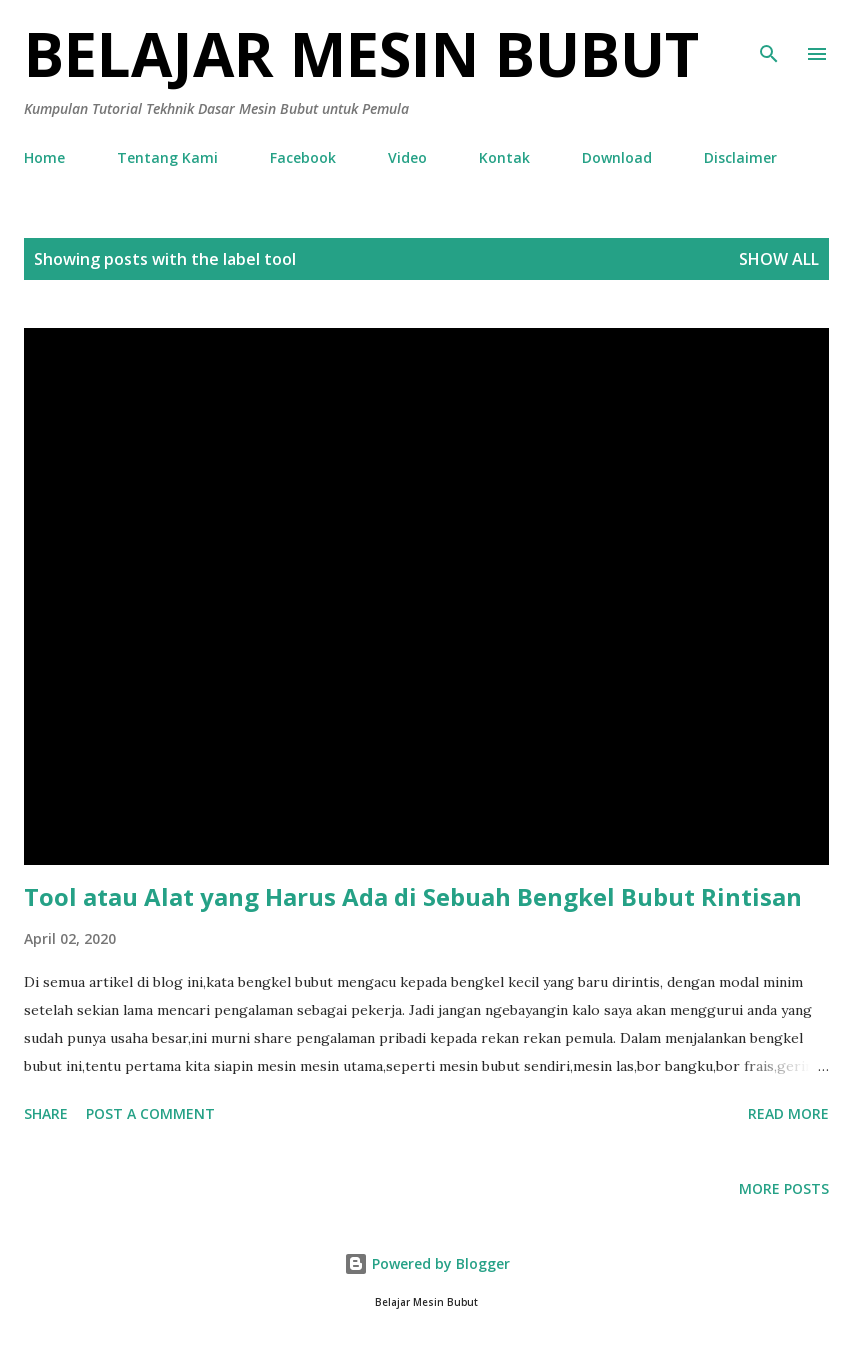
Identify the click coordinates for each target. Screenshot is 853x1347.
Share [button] (46, 1113)
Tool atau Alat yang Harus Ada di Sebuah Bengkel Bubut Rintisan (413, 896)
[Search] (769, 36)
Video (407, 157)
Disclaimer (740, 157)
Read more (788, 1113)
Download (617, 157)
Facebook (303, 157)
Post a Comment (150, 1113)
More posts (784, 1188)
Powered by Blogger (427, 1263)
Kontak (504, 157)
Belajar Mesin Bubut (361, 54)
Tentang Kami (167, 157)
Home (44, 157)
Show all (779, 259)
